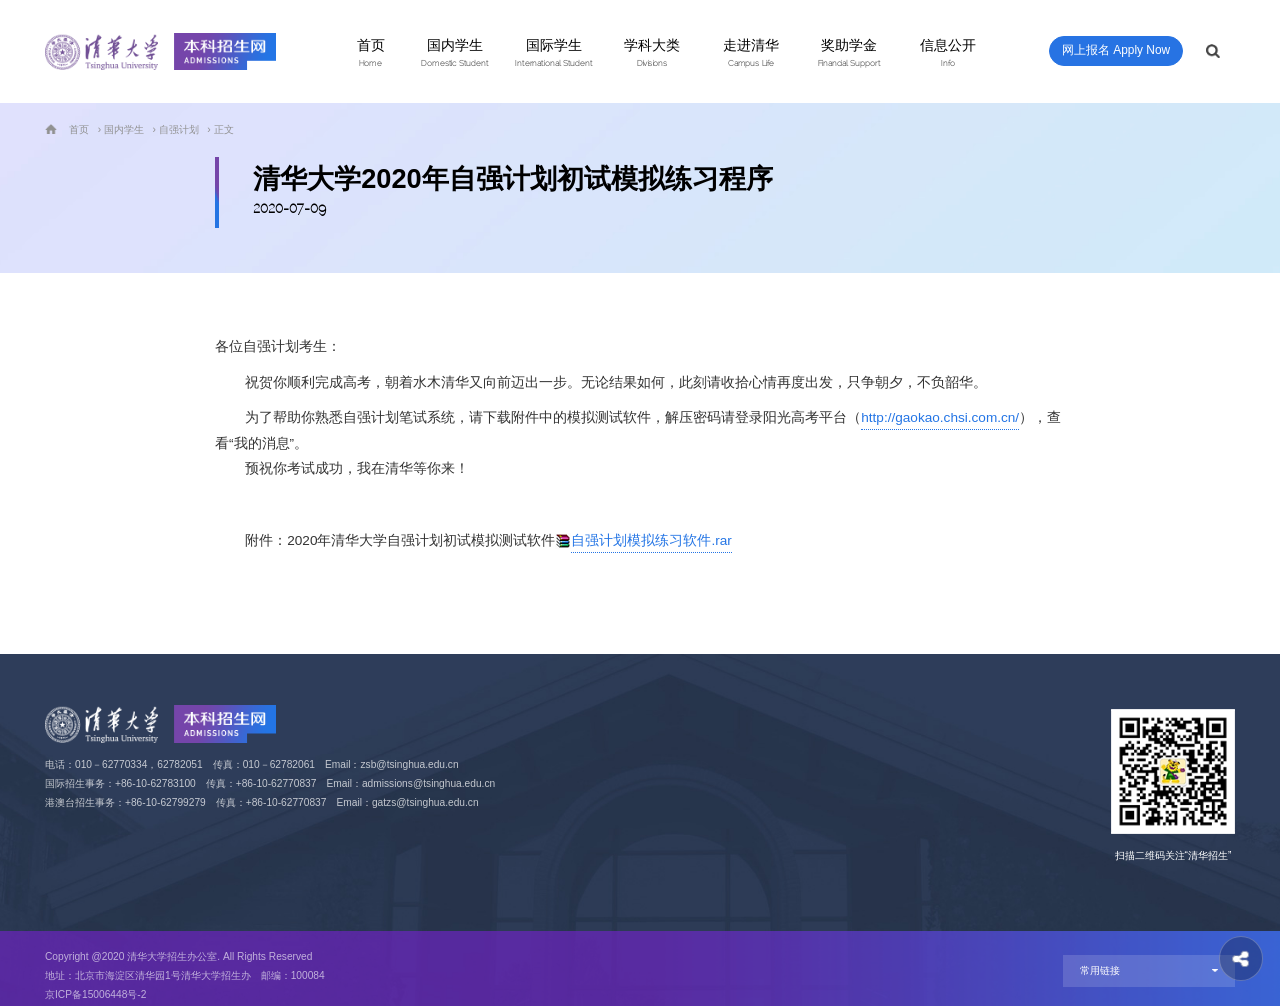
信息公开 (948, 52)
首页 (371, 52)
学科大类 (652, 52)
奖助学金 (849, 52)
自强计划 (179, 129)
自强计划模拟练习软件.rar (651, 540)
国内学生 (455, 52)
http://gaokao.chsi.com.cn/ (940, 417)
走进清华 (751, 52)
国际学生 (554, 52)
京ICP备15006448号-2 (95, 994)
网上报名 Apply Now (1116, 50)
